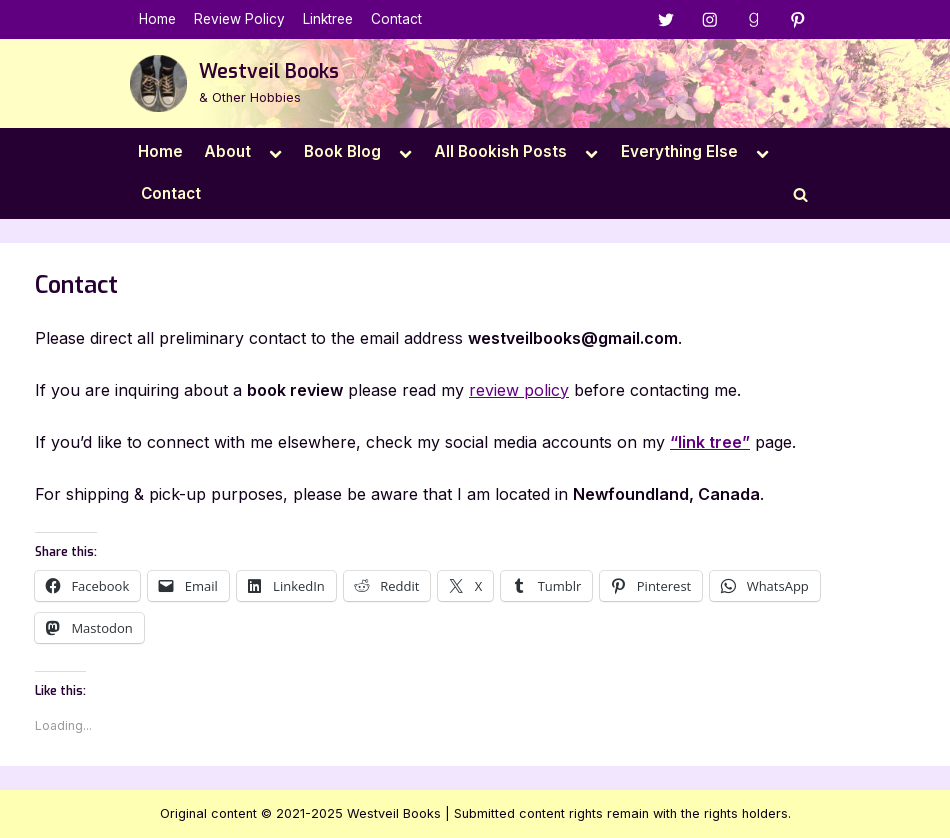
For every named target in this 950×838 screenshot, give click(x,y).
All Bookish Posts (500, 151)
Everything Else (679, 151)
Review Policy (239, 19)
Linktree (328, 19)
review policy (519, 390)
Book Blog (342, 151)
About (227, 151)
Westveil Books (269, 71)
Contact (396, 19)
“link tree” (710, 442)
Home (157, 19)
